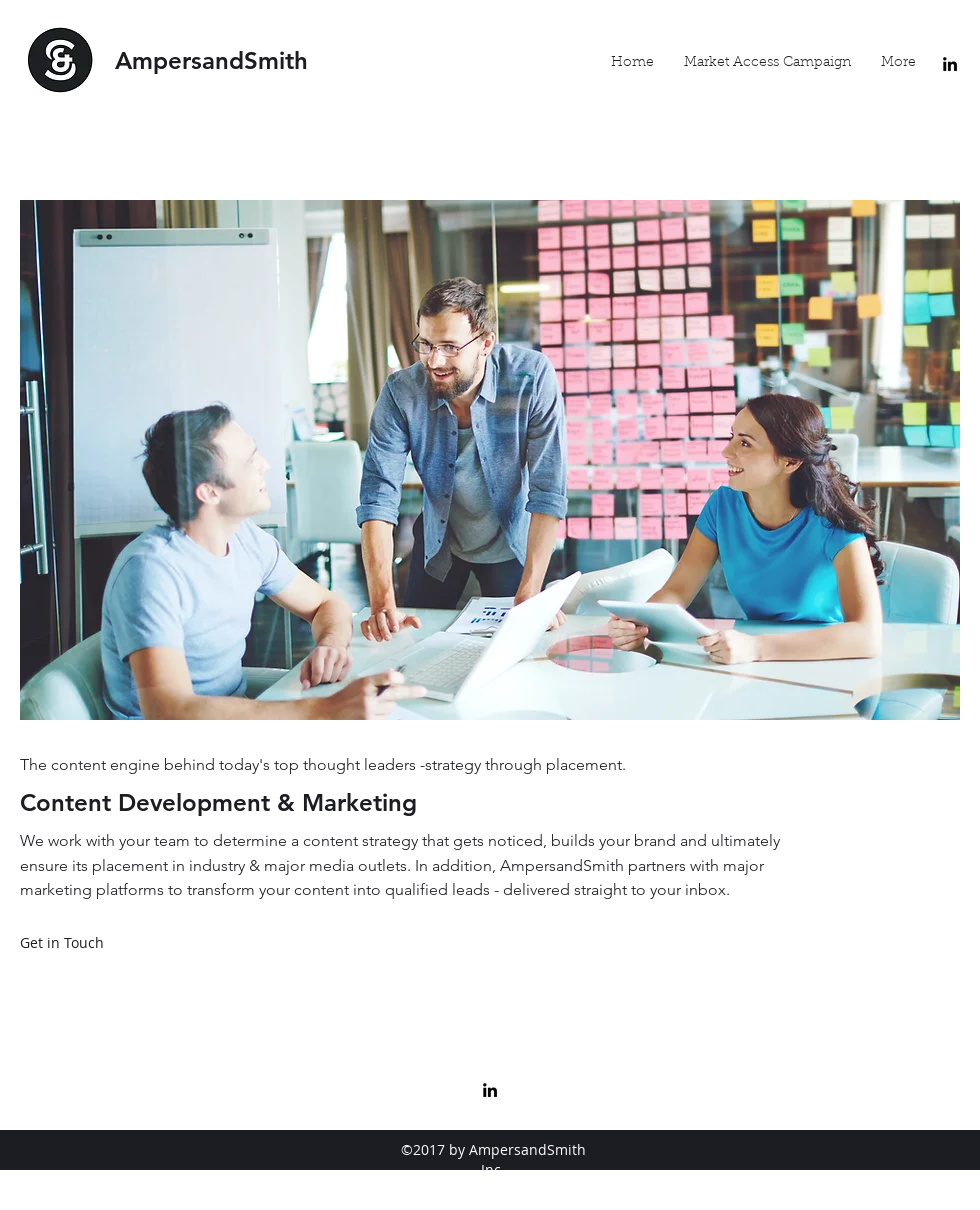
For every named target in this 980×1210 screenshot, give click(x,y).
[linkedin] (950, 64)
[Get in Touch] (62, 943)
